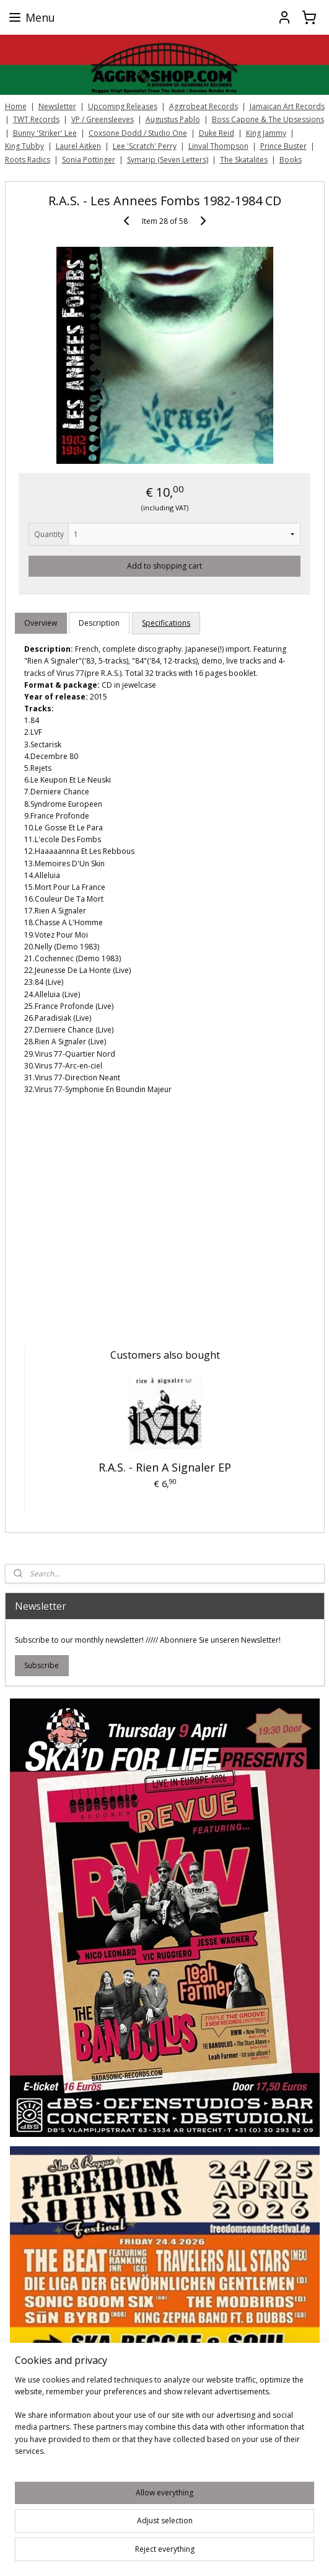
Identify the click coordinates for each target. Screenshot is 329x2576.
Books (290, 159)
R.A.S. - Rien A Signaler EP (165, 1467)
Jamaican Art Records (287, 106)
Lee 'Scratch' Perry (145, 146)
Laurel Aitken (78, 146)
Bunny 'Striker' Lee (45, 133)
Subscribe (41, 1665)
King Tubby (24, 146)
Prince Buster (283, 146)
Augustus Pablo (173, 119)
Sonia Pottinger (88, 159)
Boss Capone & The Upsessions (268, 119)
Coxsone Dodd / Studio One (138, 133)
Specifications (166, 623)
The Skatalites (244, 159)
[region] (164, 2420)
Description (99, 623)
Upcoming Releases (122, 106)
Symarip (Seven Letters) (167, 159)
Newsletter (57, 106)
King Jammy (266, 133)
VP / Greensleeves (102, 119)
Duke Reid (216, 133)
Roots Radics (27, 159)
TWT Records (36, 119)
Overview (40, 623)
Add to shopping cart (164, 565)
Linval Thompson (218, 146)
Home (16, 106)
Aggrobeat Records (203, 106)
